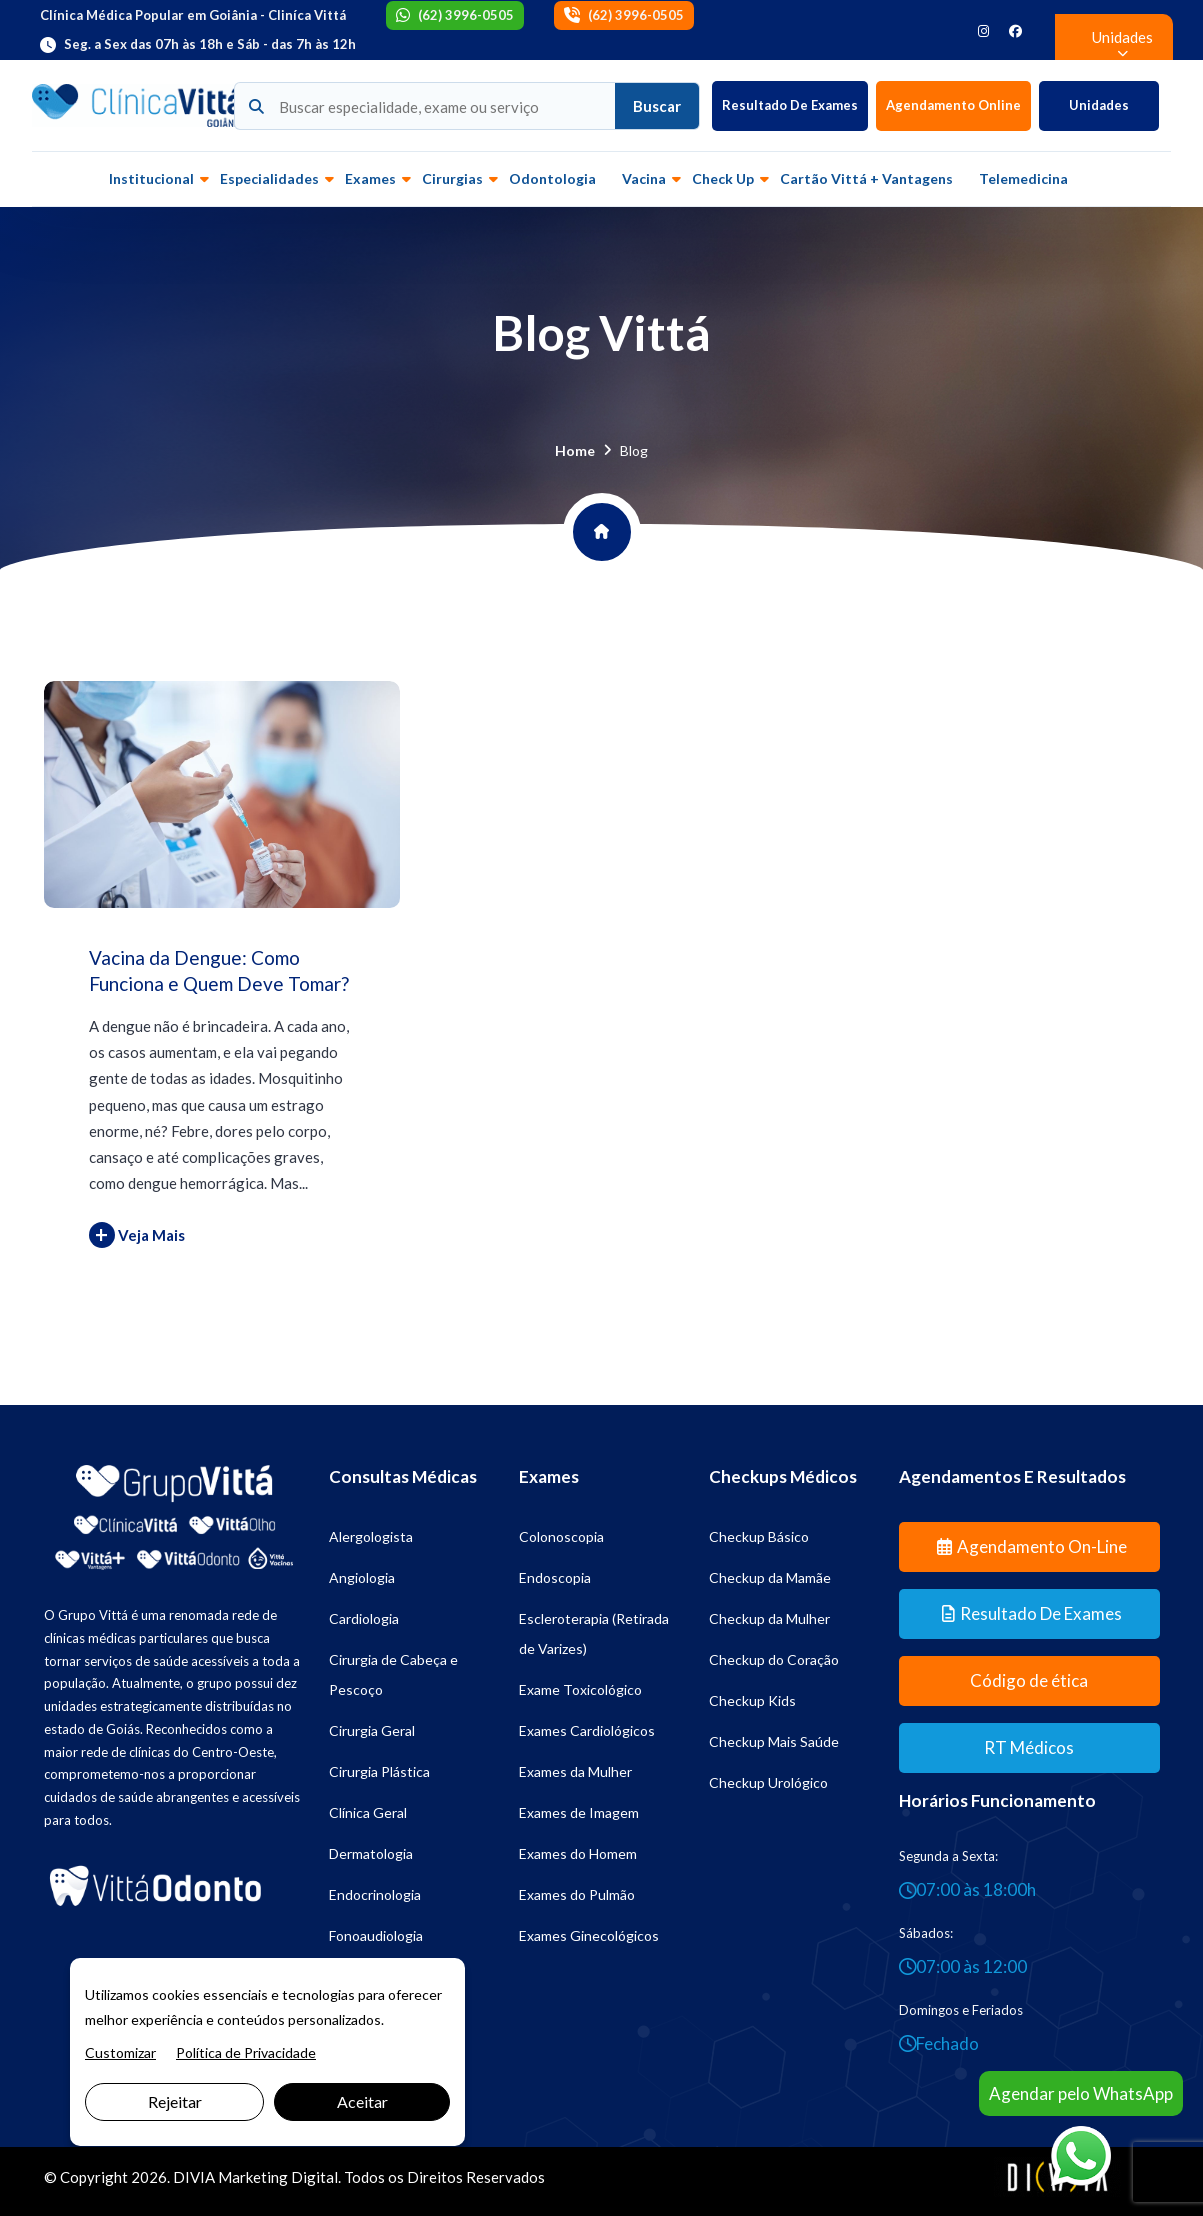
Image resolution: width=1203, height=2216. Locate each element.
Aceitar (362, 2101)
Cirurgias (452, 178)
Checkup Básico (759, 1536)
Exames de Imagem (579, 1812)
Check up (723, 178)
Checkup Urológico (768, 1782)
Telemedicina (1023, 178)
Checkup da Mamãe (770, 1577)
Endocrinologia (375, 1894)
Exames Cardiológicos (587, 1730)
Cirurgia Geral (372, 1730)
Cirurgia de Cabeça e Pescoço (393, 1674)
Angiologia (362, 1577)
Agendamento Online (953, 105)
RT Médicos (1029, 1747)
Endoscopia (555, 1577)
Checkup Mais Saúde (774, 1741)
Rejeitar (175, 2101)
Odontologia (552, 178)
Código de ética (1029, 1680)
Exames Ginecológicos (589, 1935)
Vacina (644, 178)
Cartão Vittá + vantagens (866, 178)
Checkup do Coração (774, 1659)
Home (575, 450)
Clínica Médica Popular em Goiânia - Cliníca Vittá (193, 15)
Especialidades (269, 178)
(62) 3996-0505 (466, 15)
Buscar (657, 106)
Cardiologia (364, 1618)
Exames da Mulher (575, 1771)
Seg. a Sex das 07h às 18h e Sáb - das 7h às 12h (210, 44)
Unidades (1099, 105)
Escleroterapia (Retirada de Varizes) (594, 1633)
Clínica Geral (368, 1812)
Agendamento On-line (1032, 1546)
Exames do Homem (578, 1853)
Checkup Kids (752, 1700)
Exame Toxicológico (580, 1689)
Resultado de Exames (790, 105)
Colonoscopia (561, 1536)
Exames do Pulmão (577, 1894)
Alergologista (371, 1536)
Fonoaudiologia (376, 1935)
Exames (370, 178)
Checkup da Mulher (769, 1618)
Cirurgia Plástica (379, 1771)
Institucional (151, 178)
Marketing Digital (278, 2177)
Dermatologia (371, 1853)
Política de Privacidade (246, 2052)
